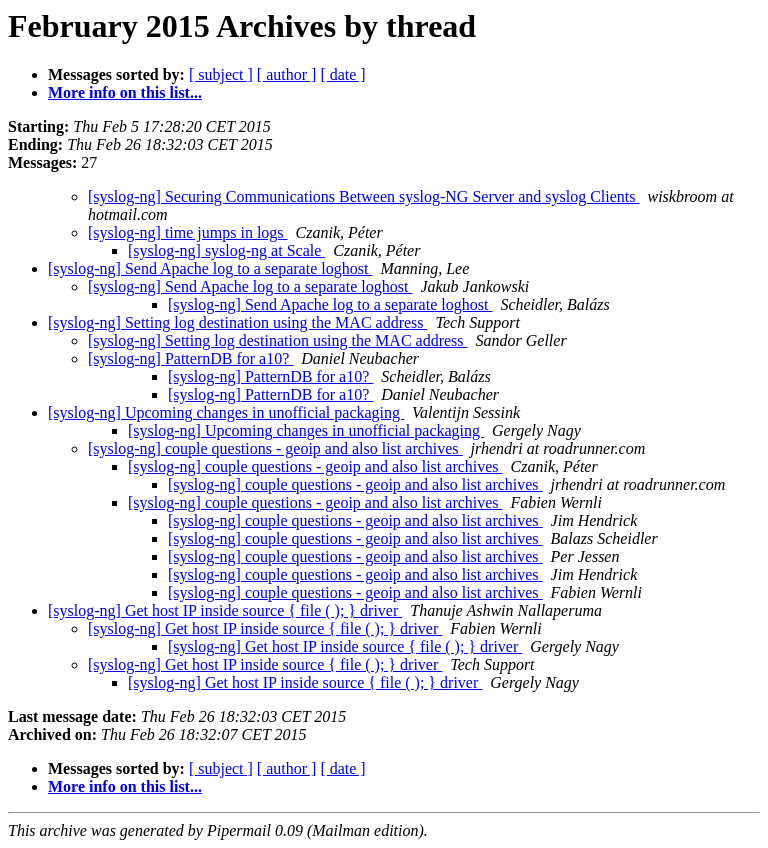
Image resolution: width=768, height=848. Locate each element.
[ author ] (287, 74)
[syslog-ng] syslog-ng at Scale (226, 250)
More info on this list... (125, 92)
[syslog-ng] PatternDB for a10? (190, 358)
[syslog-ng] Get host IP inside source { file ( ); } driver (225, 610)
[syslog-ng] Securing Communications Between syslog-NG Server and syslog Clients (364, 196)
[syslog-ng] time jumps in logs (188, 232)
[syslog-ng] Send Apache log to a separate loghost (210, 268)
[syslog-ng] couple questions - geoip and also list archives (275, 448)
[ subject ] (221, 74)
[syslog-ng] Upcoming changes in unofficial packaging (226, 412)
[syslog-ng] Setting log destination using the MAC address (238, 322)
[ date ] (342, 74)
